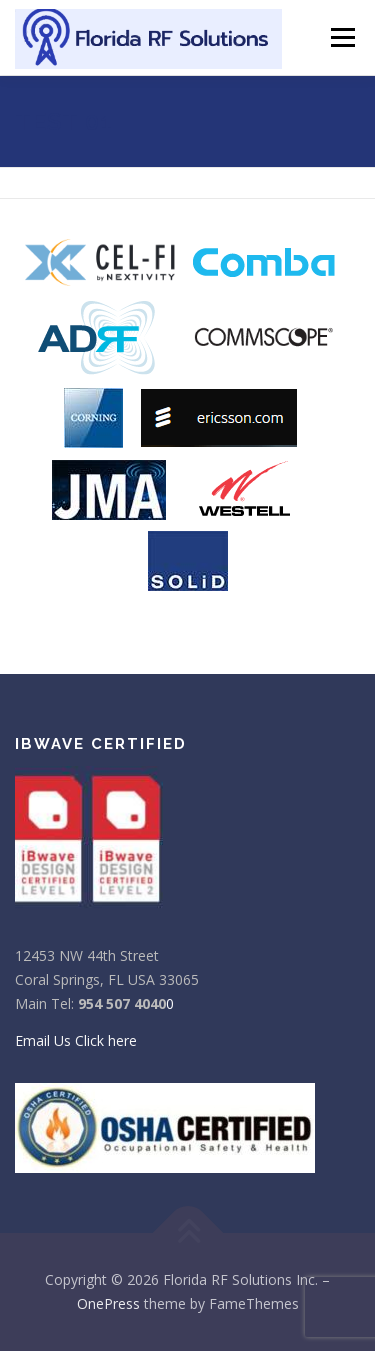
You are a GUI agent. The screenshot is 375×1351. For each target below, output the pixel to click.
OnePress (108, 1303)
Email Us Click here (76, 1040)
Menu (341, 37)
